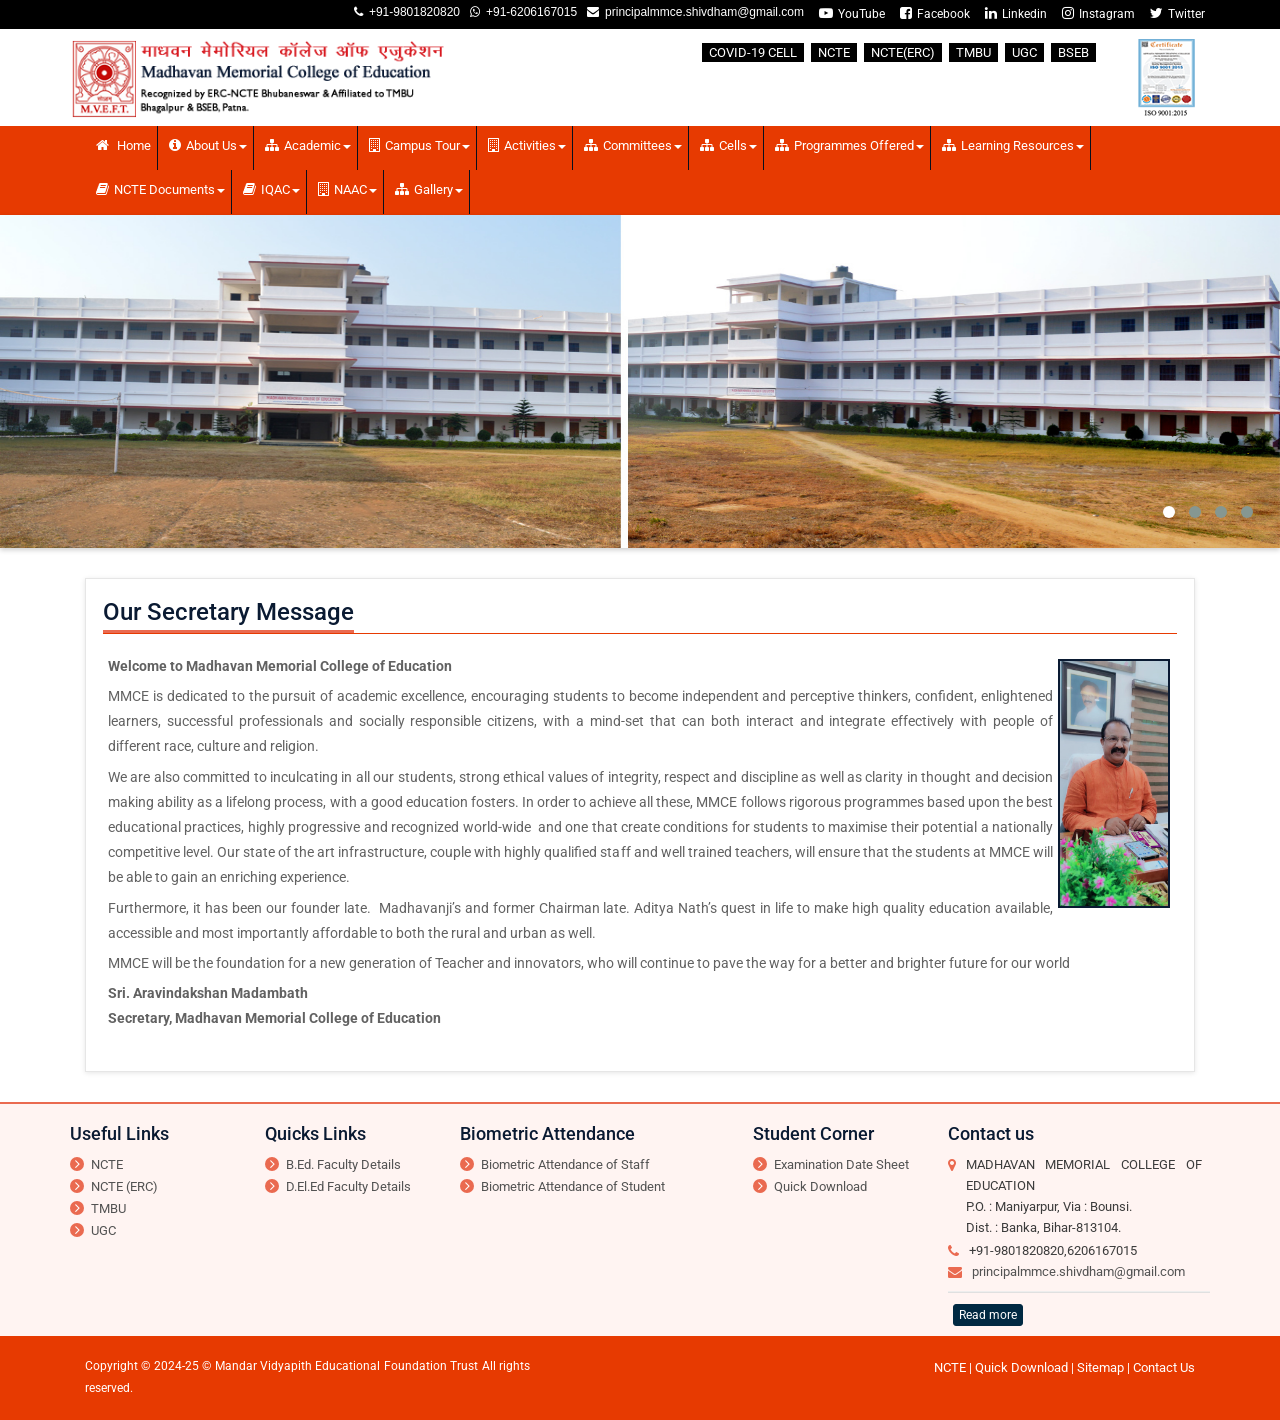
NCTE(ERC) (903, 52)
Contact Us (1164, 1367)
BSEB (1073, 52)
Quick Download (820, 1186)
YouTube (852, 13)
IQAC (271, 189)
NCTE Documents (160, 189)
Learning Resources (1013, 145)
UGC (1024, 52)
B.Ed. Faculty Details (343, 1164)
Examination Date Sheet (841, 1164)
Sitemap (1100, 1367)
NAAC (347, 189)
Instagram (1098, 13)
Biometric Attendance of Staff (565, 1164)
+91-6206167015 (528, 12)
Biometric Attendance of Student (573, 1186)
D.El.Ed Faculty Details (348, 1186)
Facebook (935, 13)
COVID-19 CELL (753, 52)
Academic (308, 145)
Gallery (429, 189)
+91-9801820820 (411, 12)
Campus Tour (419, 145)
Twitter (1177, 13)
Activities (527, 145)
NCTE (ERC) (124, 1186)
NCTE (834, 52)
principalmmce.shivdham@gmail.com (701, 12)
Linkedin (1016, 13)
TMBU (973, 52)
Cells (728, 145)
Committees (633, 145)
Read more (988, 1315)
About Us (208, 145)
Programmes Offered (849, 145)
